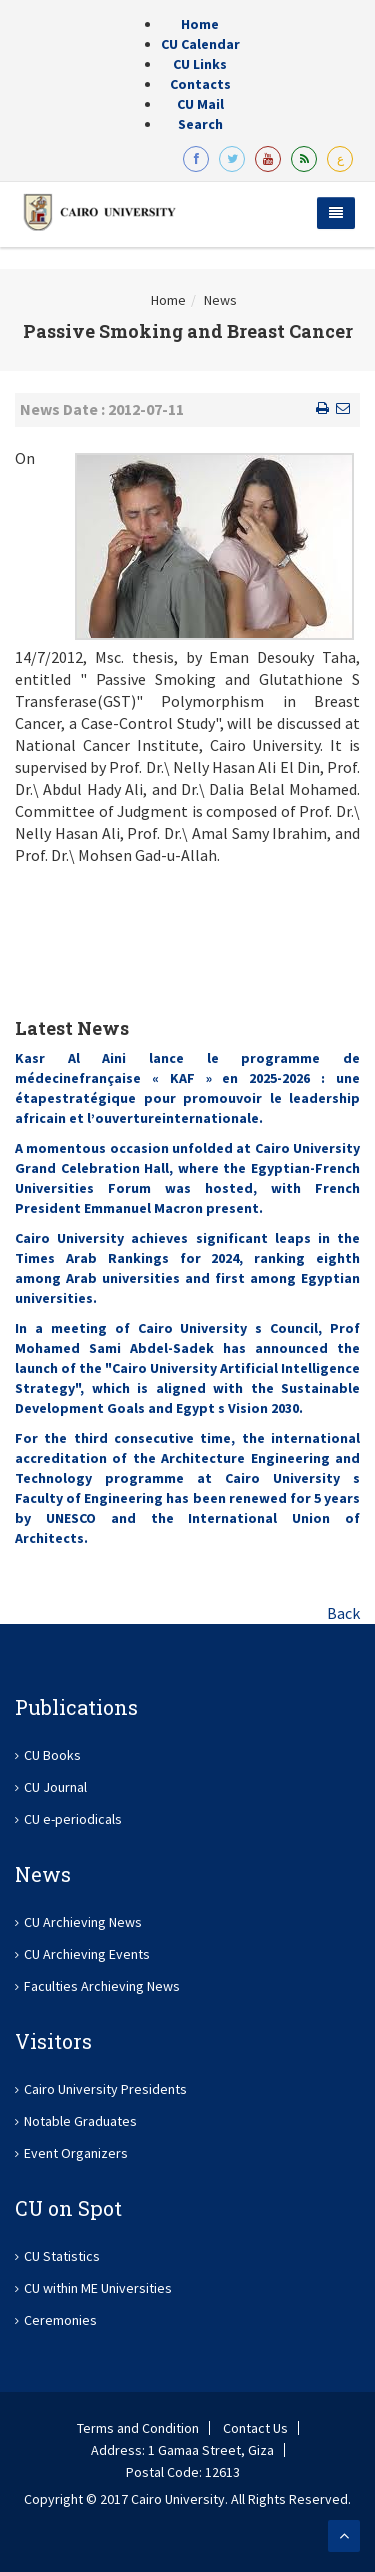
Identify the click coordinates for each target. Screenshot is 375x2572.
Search (200, 124)
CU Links (200, 64)
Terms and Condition (138, 2428)
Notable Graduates (80, 2121)
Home (200, 24)
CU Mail (200, 104)
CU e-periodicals (73, 1819)
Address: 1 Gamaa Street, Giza (182, 2450)
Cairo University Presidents (105, 2089)
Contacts (200, 84)
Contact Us (255, 2428)
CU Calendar (200, 44)
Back (343, 1613)
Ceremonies (60, 2320)
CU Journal (55, 1787)
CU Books (52, 1755)
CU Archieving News (83, 1922)
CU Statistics (62, 2256)
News (220, 300)
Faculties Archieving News (102, 1986)
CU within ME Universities (98, 2288)
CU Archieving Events (87, 1954)
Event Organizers (76, 2153)
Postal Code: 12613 (183, 2472)
